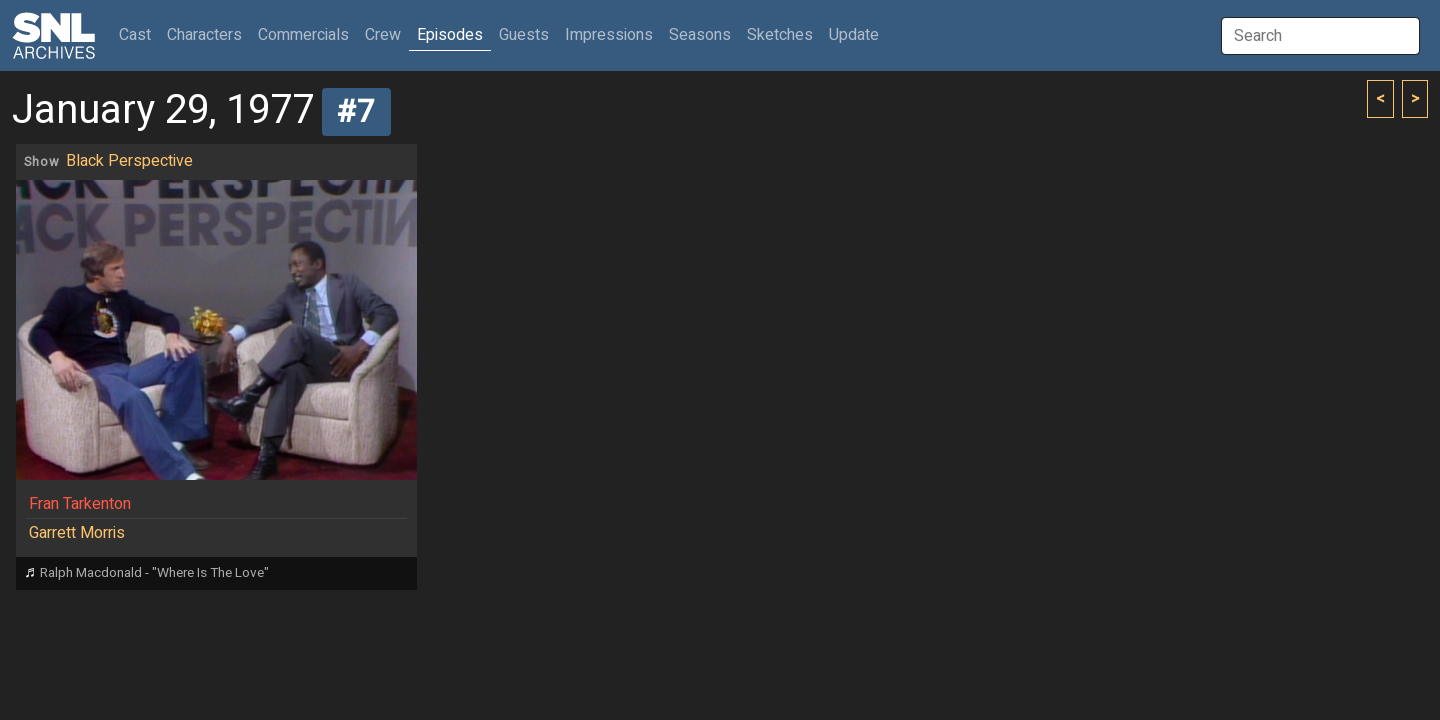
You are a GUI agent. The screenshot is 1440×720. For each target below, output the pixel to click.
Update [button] (854, 35)
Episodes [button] (450, 35)
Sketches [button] (780, 35)
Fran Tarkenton (80, 504)
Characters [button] (204, 35)
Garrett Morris (77, 533)
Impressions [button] (609, 35)
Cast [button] (139, 34)
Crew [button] (383, 35)
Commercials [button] (303, 35)
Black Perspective (129, 161)
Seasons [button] (700, 35)
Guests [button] (524, 35)
